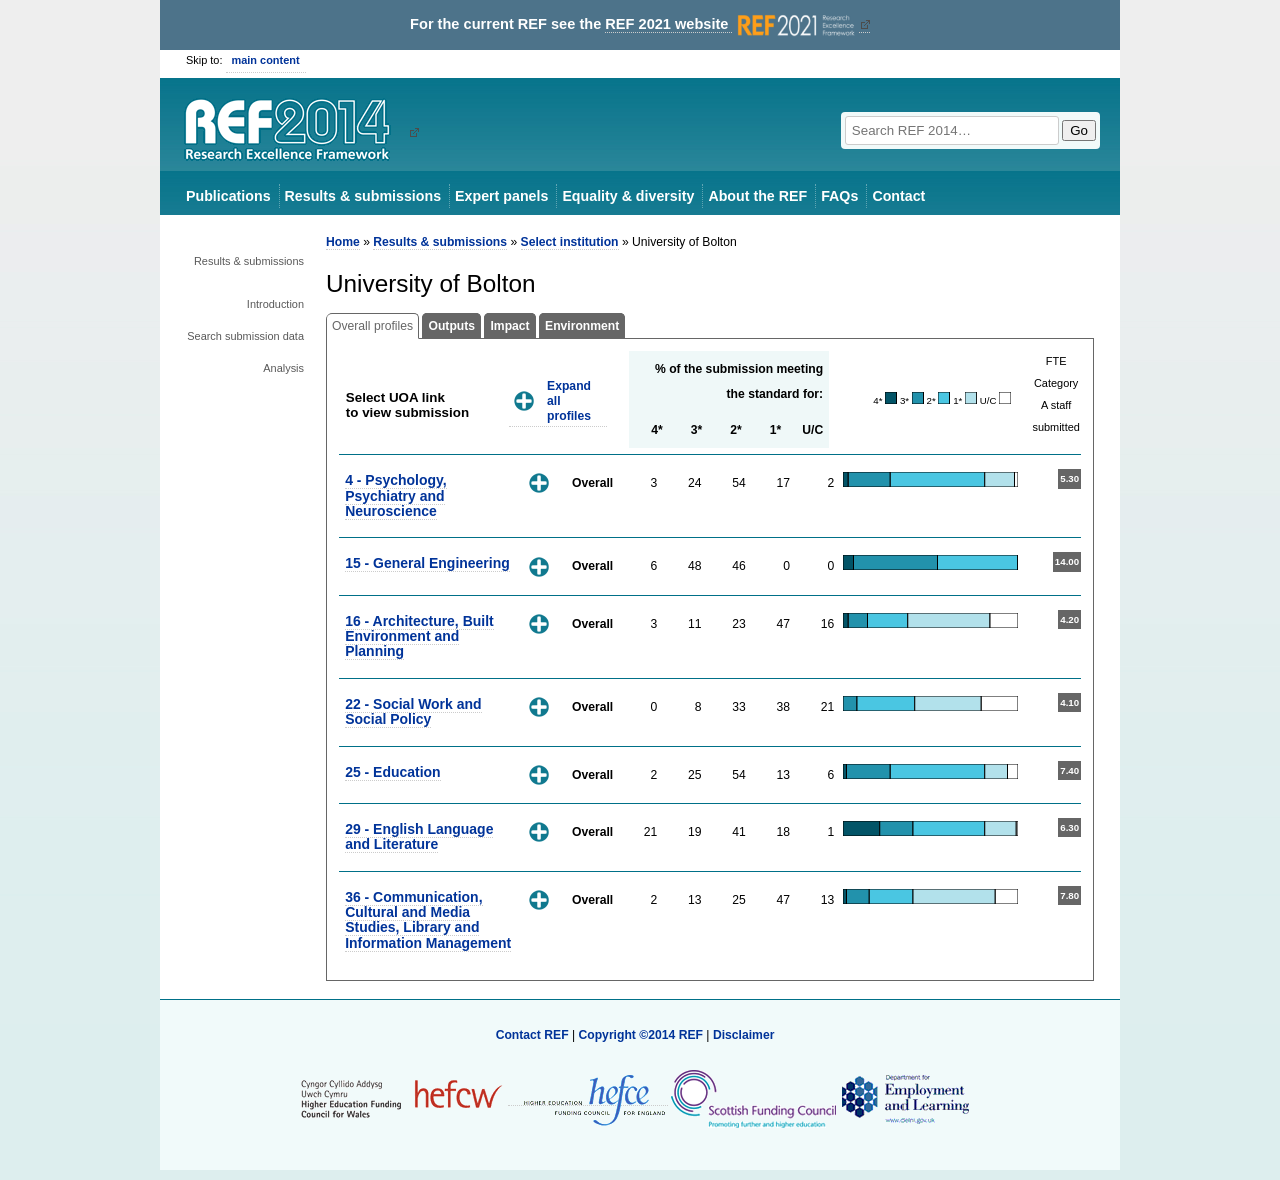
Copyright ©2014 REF (642, 1035)
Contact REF (532, 1035)
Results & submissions (363, 196)
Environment (582, 326)
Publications (228, 196)
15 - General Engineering (427, 563)
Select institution (570, 242)
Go (1079, 130)
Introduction (275, 304)
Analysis (283, 368)
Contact (898, 196)
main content (266, 60)
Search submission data (245, 336)
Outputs (451, 326)
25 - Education (392, 772)
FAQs (839, 196)
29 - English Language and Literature (419, 836)
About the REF (757, 196)
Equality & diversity (628, 196)
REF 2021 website (731, 24)
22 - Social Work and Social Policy (413, 711)
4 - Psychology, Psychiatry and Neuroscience (395, 495)
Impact (509, 326)
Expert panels (501, 196)
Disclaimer (744, 1035)
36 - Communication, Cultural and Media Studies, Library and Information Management (428, 920)
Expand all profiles (569, 400)
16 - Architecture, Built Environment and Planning (419, 636)
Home (343, 242)
